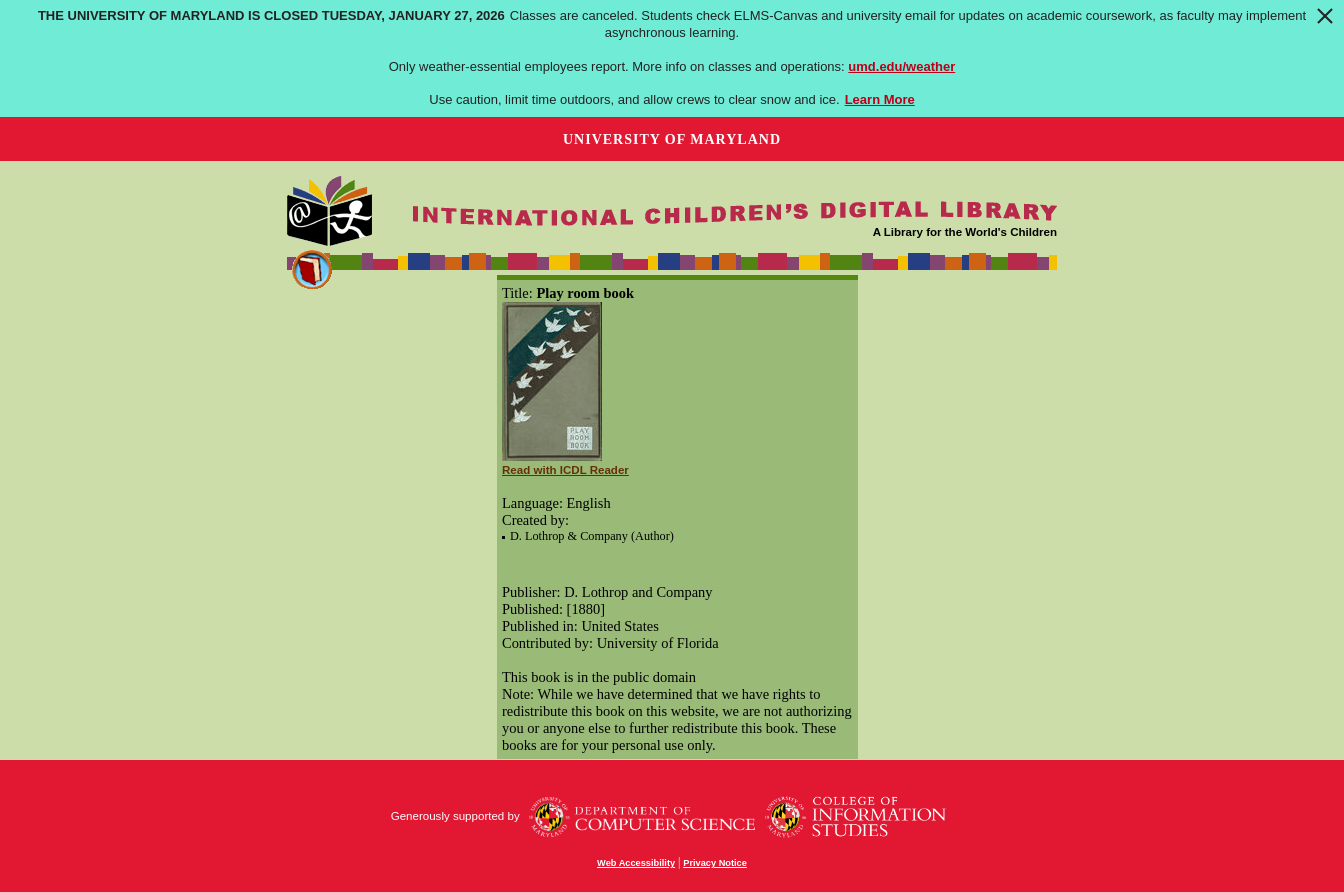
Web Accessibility (636, 863)
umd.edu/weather (901, 66)
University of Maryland (672, 139)
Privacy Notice (715, 863)
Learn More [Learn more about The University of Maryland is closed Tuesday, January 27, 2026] (880, 99)
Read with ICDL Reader (565, 470)
